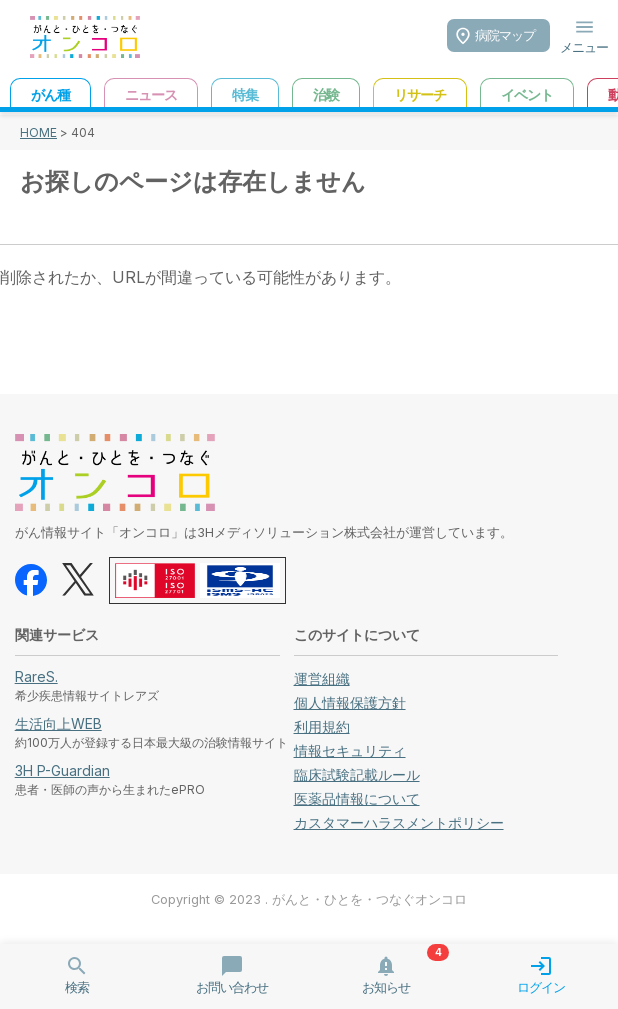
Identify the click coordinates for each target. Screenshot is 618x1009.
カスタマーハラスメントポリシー (399, 822)
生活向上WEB (58, 723)
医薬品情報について (357, 798)
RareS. (36, 676)
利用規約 (322, 726)
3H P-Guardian (62, 770)
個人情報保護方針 (350, 702)
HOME (38, 132)
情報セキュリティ (350, 750)
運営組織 (322, 678)
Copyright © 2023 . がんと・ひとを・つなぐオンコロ (309, 899)
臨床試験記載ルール (357, 774)
